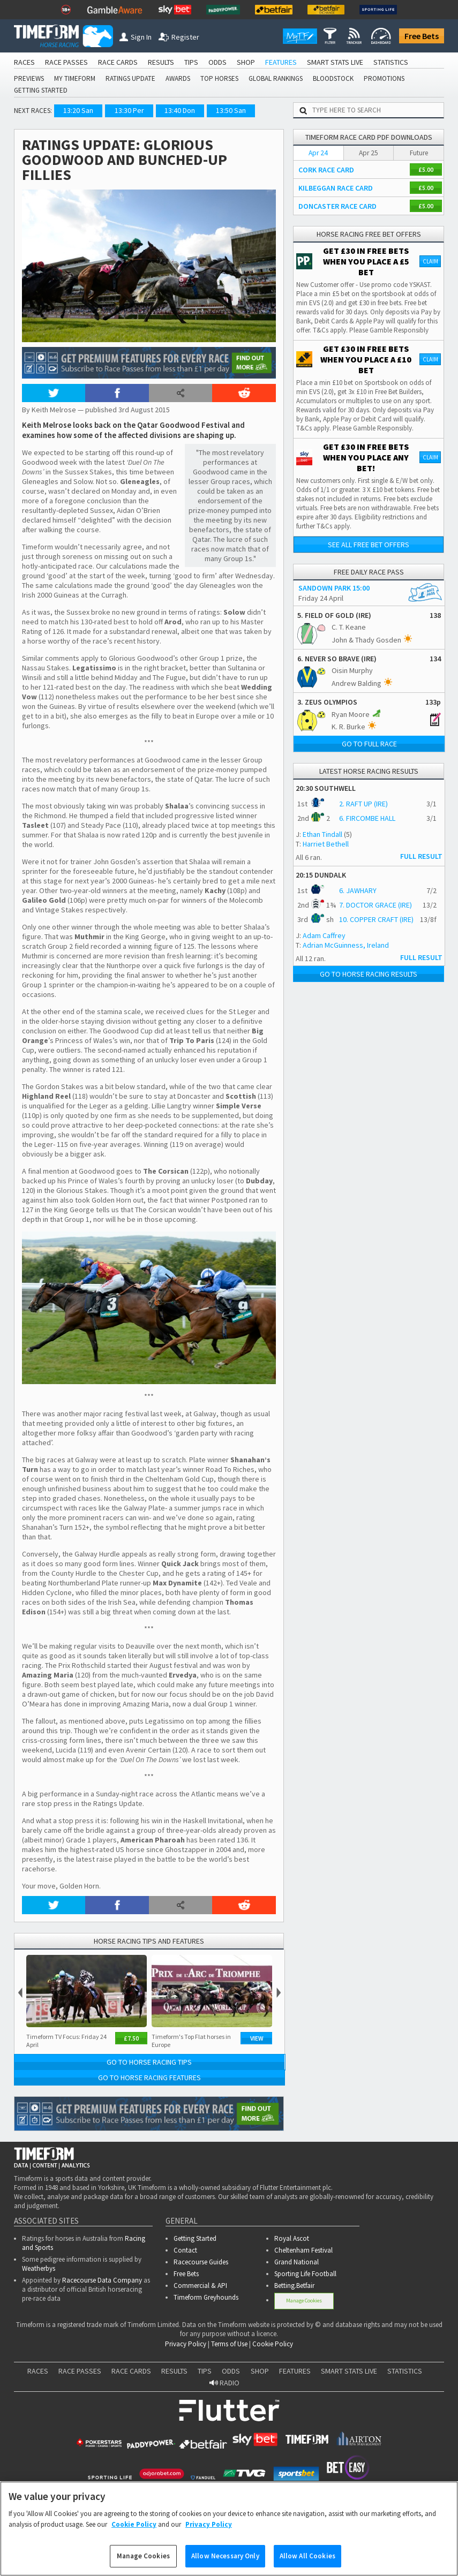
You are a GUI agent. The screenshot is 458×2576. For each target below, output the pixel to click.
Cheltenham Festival (303, 2250)
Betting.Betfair (294, 2285)
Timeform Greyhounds (206, 2297)
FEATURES (281, 62)
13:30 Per (129, 110)
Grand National (296, 2262)
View (257, 2038)
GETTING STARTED (40, 90)
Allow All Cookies (307, 2561)
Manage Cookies (304, 2300)
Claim (430, 261)
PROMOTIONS (384, 78)
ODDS (217, 62)
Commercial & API (200, 2285)
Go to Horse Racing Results (368, 974)
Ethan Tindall (322, 834)
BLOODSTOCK (333, 78)
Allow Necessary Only (225, 2561)
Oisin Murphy (352, 670)
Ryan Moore (351, 714)
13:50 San (231, 110)
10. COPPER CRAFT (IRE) (376, 919)
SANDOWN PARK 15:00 (334, 588)
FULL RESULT (421, 856)
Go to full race (369, 744)
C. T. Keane (349, 627)
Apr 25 (368, 152)
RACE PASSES (66, 62)
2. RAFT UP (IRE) (363, 804)
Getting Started (195, 2238)
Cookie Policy (272, 2343)
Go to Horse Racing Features (149, 2077)
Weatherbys (38, 2268)
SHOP (246, 62)
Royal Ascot (291, 2238)
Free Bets (421, 36)
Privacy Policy (185, 2343)
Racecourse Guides (201, 2262)
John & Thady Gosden (366, 640)
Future (419, 152)
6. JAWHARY (358, 890)
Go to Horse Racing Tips (149, 2062)
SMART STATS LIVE (335, 62)
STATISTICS (390, 62)
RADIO (224, 2383)
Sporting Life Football (305, 2273)
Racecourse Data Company (102, 2280)
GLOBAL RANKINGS (276, 78)
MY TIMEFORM (74, 78)
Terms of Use (229, 2343)
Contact (185, 2250)
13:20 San (78, 110)
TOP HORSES (219, 78)
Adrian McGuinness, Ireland (346, 945)
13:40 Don (179, 110)
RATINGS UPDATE (130, 78)
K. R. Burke (348, 726)
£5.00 (425, 169)
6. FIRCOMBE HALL (367, 818)
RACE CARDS (118, 62)
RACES (24, 62)
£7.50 (131, 2038)
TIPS (191, 62)
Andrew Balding (356, 683)
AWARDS (178, 78)
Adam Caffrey (324, 935)
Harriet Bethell (326, 844)
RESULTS (161, 62)
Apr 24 (318, 152)
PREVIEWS (29, 78)
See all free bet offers (368, 544)
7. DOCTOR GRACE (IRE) (375, 905)
